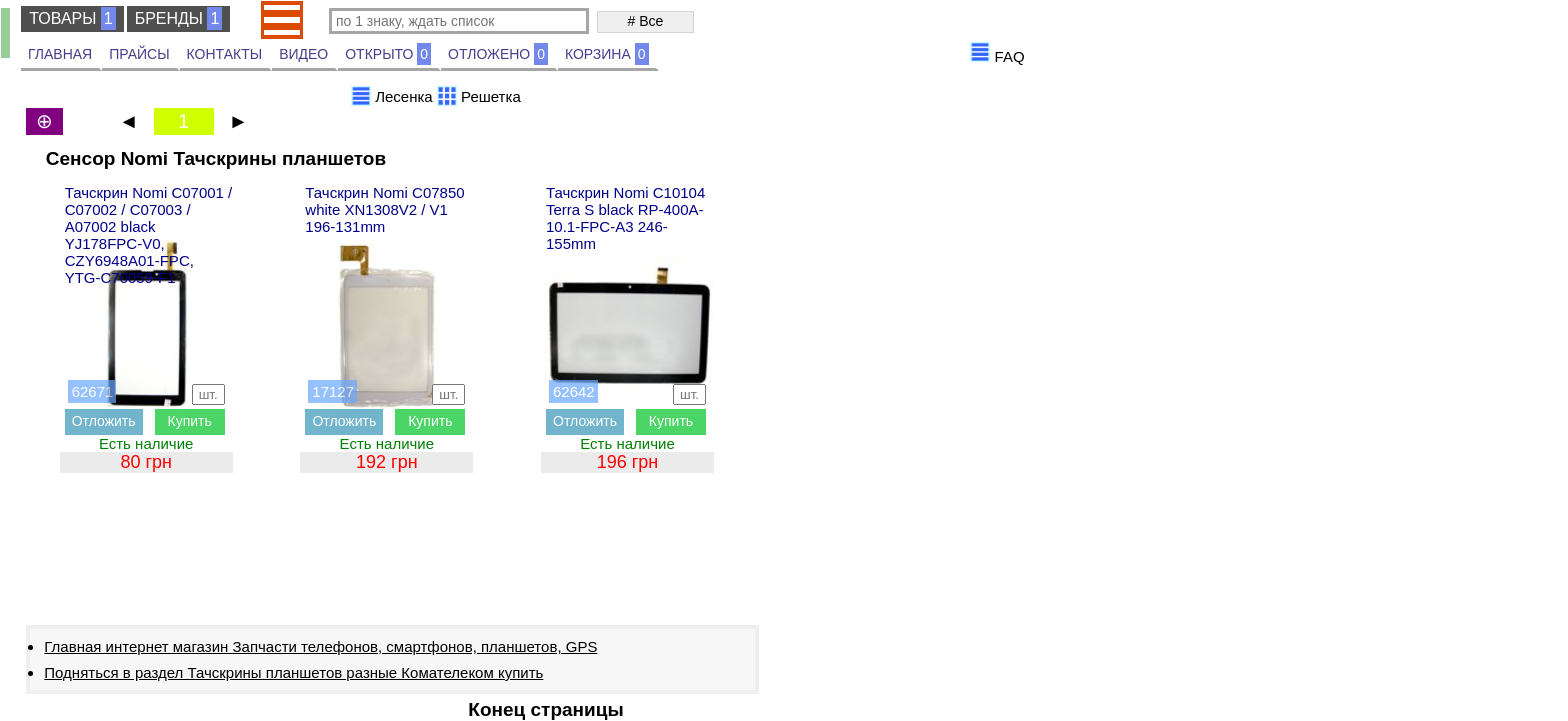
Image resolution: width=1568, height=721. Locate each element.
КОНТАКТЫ (225, 54)
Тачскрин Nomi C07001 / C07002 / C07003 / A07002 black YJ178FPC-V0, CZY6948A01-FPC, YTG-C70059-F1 (149, 235)
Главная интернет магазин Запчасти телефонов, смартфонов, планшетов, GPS (320, 646)
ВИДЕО (303, 54)
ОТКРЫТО (388, 54)
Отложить (104, 421)
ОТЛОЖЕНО (498, 54)
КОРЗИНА (607, 54)
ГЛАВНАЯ (60, 54)
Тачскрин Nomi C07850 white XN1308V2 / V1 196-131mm (384, 209)
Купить (190, 421)
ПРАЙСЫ (139, 54)
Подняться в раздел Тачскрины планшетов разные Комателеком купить (293, 672)
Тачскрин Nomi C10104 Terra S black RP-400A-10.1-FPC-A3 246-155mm (625, 218)
